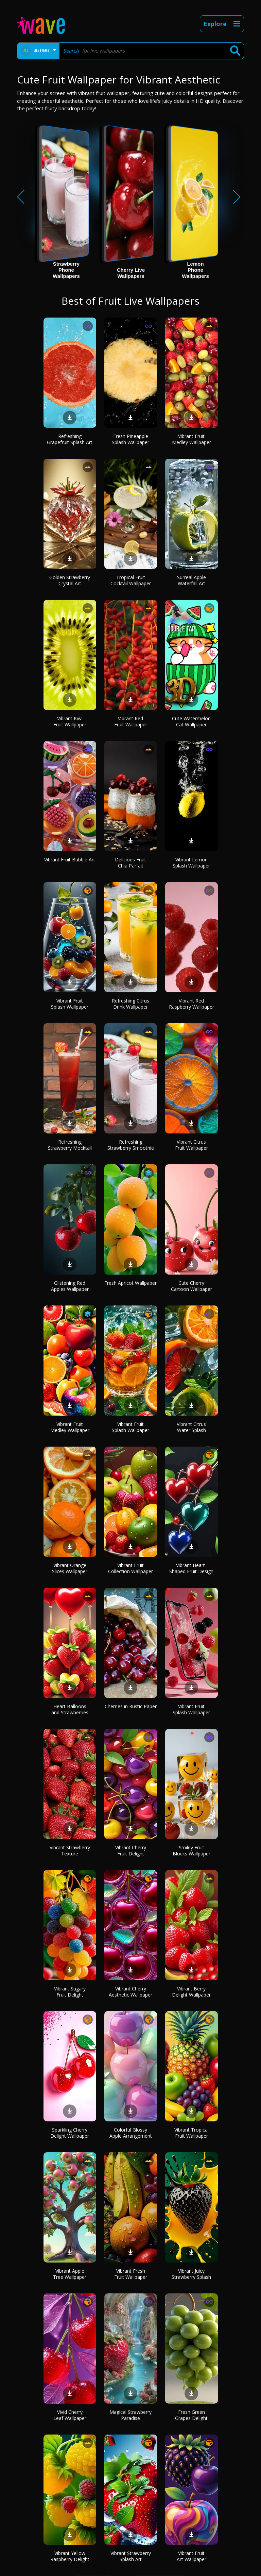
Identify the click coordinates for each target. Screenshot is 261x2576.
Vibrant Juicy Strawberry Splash (191, 2274)
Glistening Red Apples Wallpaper (70, 1286)
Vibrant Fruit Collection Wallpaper (130, 1568)
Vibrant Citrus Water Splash (191, 1427)
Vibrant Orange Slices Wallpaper (69, 1568)
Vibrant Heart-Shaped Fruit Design (191, 1568)
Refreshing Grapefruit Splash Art (69, 439)
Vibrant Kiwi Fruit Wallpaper (69, 721)
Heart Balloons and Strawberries (69, 1709)
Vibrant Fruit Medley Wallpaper (191, 439)
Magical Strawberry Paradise (130, 2415)
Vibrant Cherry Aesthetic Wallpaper (130, 1991)
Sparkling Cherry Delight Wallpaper (69, 2132)
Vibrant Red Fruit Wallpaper (130, 721)
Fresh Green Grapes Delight (191, 2415)
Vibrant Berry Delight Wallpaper (191, 1991)
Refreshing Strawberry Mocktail (70, 1145)
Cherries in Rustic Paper (131, 1706)
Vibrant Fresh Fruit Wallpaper (130, 2274)
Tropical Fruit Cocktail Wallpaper (130, 580)
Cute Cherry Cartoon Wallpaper (191, 1286)
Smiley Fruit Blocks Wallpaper (191, 1850)
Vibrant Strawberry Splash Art (130, 2556)
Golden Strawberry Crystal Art (69, 580)
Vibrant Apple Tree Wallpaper (69, 2274)
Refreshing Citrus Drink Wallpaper (130, 1003)
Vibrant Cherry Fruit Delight (130, 1850)
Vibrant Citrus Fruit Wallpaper (191, 1145)
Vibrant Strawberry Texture (70, 1850)
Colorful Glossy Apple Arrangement (130, 2132)
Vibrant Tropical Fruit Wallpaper (191, 2132)
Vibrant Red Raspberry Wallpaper (191, 1003)
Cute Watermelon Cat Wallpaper (191, 721)
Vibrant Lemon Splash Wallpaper (191, 862)
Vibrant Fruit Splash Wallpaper (69, 1003)
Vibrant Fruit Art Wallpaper (191, 2556)
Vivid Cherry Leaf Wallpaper (69, 2415)
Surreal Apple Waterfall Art (191, 580)
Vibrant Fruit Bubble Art (69, 859)
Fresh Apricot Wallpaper (130, 1283)
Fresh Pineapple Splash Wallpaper (130, 439)
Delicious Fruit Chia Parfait (130, 862)
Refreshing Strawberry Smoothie (130, 1145)
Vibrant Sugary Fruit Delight (70, 1991)
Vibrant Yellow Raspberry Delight (69, 2556)
